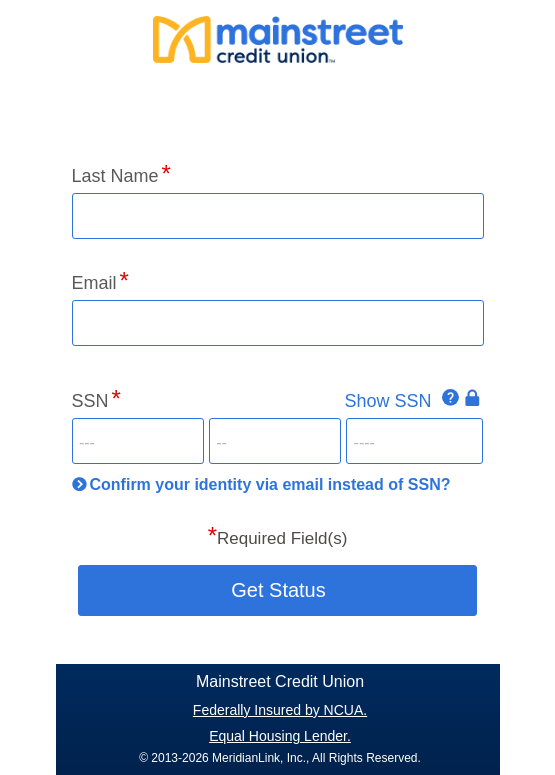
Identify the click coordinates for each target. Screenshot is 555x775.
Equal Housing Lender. (280, 736)
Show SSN (387, 401)
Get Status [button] (278, 590)
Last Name (115, 176)
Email (94, 283)
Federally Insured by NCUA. (280, 710)
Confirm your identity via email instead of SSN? (270, 484)
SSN (90, 401)
